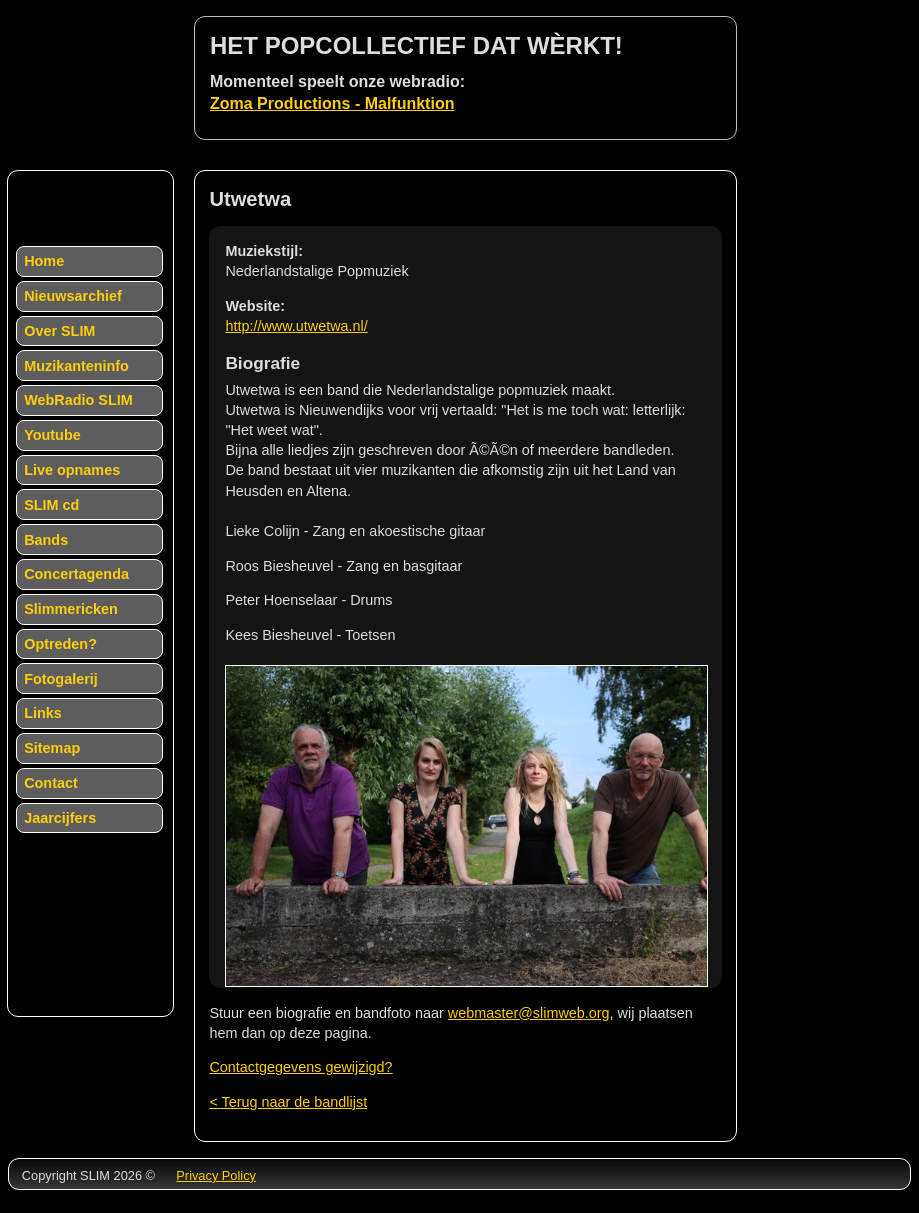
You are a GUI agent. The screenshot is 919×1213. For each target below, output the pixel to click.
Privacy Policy (216, 1175)
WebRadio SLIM (78, 400)
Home (44, 261)
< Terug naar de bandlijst (288, 1102)
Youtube (52, 435)
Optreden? (60, 644)
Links (43, 713)
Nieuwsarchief (73, 296)
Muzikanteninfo (76, 366)
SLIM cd (51, 505)
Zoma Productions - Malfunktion (332, 103)
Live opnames (72, 470)
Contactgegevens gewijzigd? (300, 1067)
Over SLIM (59, 331)
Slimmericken (71, 609)
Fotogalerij (61, 679)
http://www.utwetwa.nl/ (296, 326)
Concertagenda (76, 574)
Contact (51, 783)
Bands (46, 540)
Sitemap (52, 748)
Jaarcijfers (60, 818)
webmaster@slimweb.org (529, 1013)
